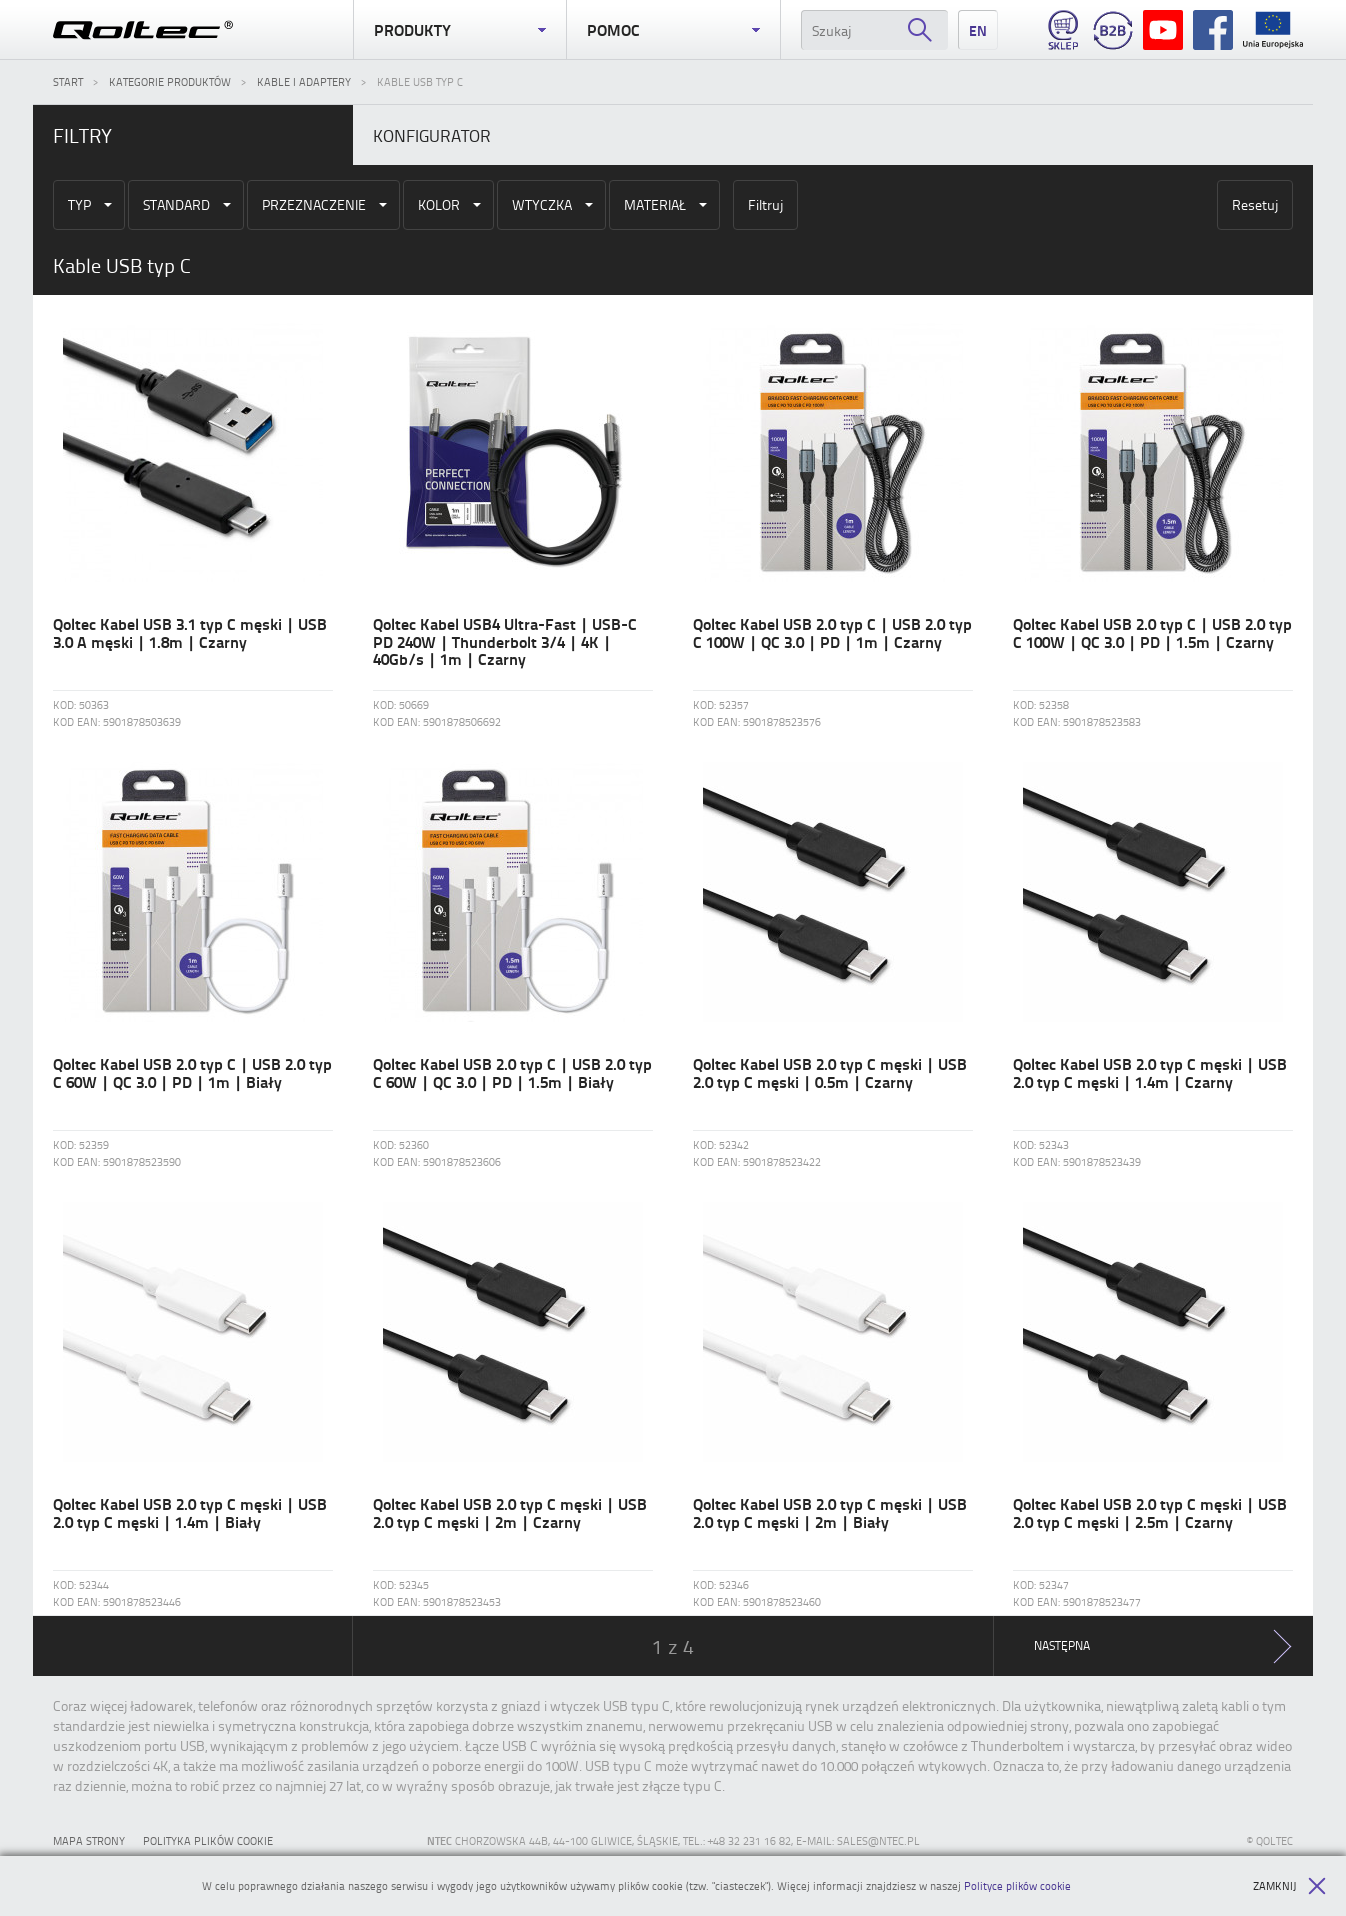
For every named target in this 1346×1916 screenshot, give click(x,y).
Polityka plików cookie (208, 1840)
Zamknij (1289, 1886)
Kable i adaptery (304, 81)
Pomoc (673, 30)
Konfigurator (432, 135)
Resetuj (1255, 204)
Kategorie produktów (170, 81)
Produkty (460, 30)
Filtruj (765, 204)
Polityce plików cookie (1017, 1885)
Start (68, 81)
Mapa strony (89, 1840)
